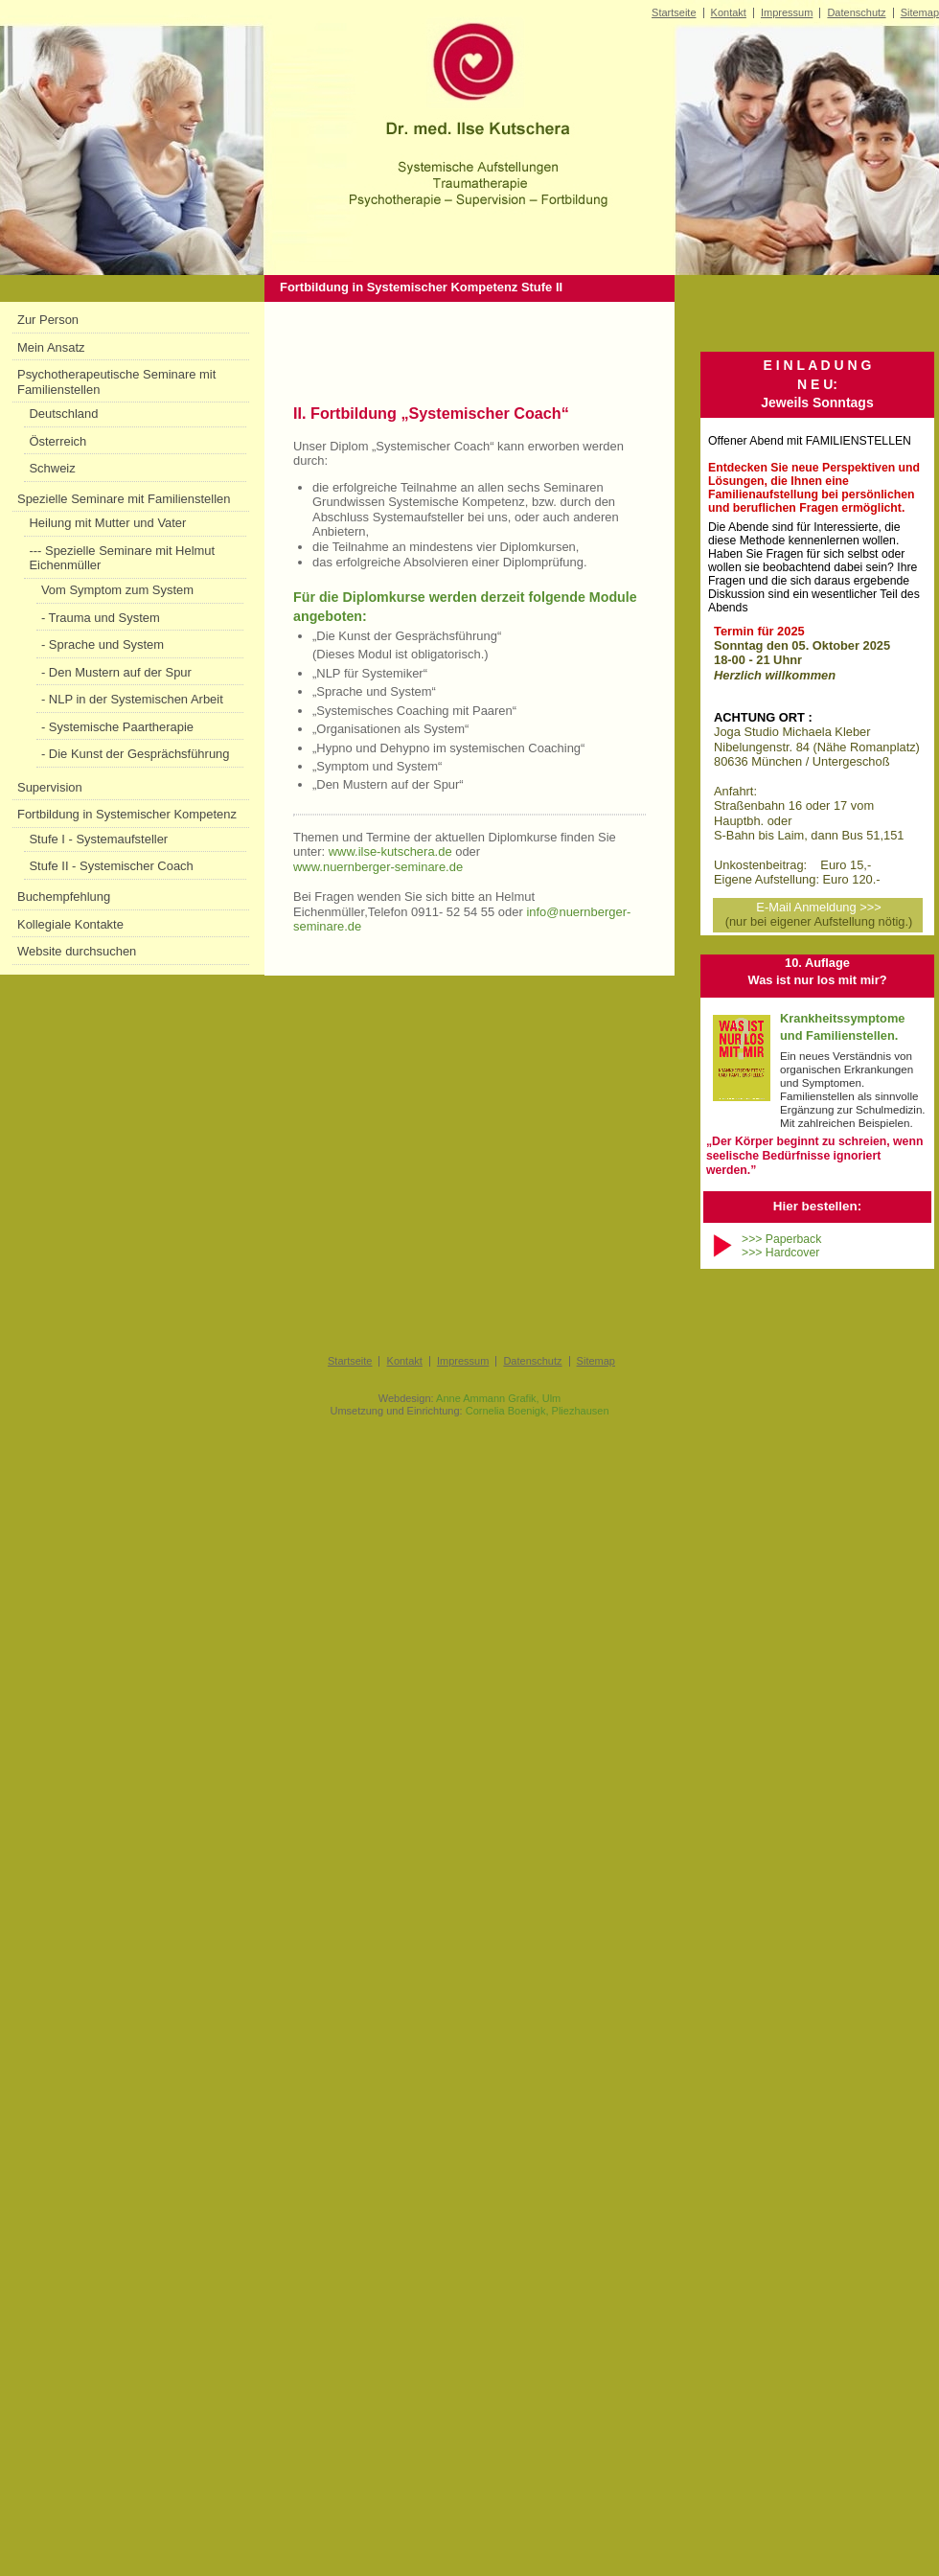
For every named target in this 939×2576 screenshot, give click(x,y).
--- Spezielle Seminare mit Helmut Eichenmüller (122, 558)
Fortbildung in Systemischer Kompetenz (127, 814)
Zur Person (48, 319)
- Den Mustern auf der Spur (116, 672)
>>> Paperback (781, 1239)
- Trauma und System (100, 617)
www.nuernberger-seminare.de (378, 867)
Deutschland (63, 413)
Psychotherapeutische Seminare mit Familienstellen (116, 382)
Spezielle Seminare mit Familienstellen (123, 499)
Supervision (49, 787)
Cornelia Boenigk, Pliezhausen (537, 1410)
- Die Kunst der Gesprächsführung (135, 754)
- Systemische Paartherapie (117, 727)
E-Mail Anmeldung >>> (818, 907)
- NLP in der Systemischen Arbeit (132, 699)
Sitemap (920, 12)
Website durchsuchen (76, 951)
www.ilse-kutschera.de (390, 851)
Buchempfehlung (63, 896)
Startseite (674, 12)
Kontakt (728, 12)
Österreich (57, 441)
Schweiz (52, 468)
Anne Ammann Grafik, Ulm (498, 1398)
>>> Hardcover (780, 1252)
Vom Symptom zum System (117, 590)
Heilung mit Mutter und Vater (107, 523)
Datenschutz (856, 12)
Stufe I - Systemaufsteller (98, 839)
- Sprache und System (102, 644)
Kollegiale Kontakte (70, 924)
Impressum (787, 12)
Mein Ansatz (51, 347)
